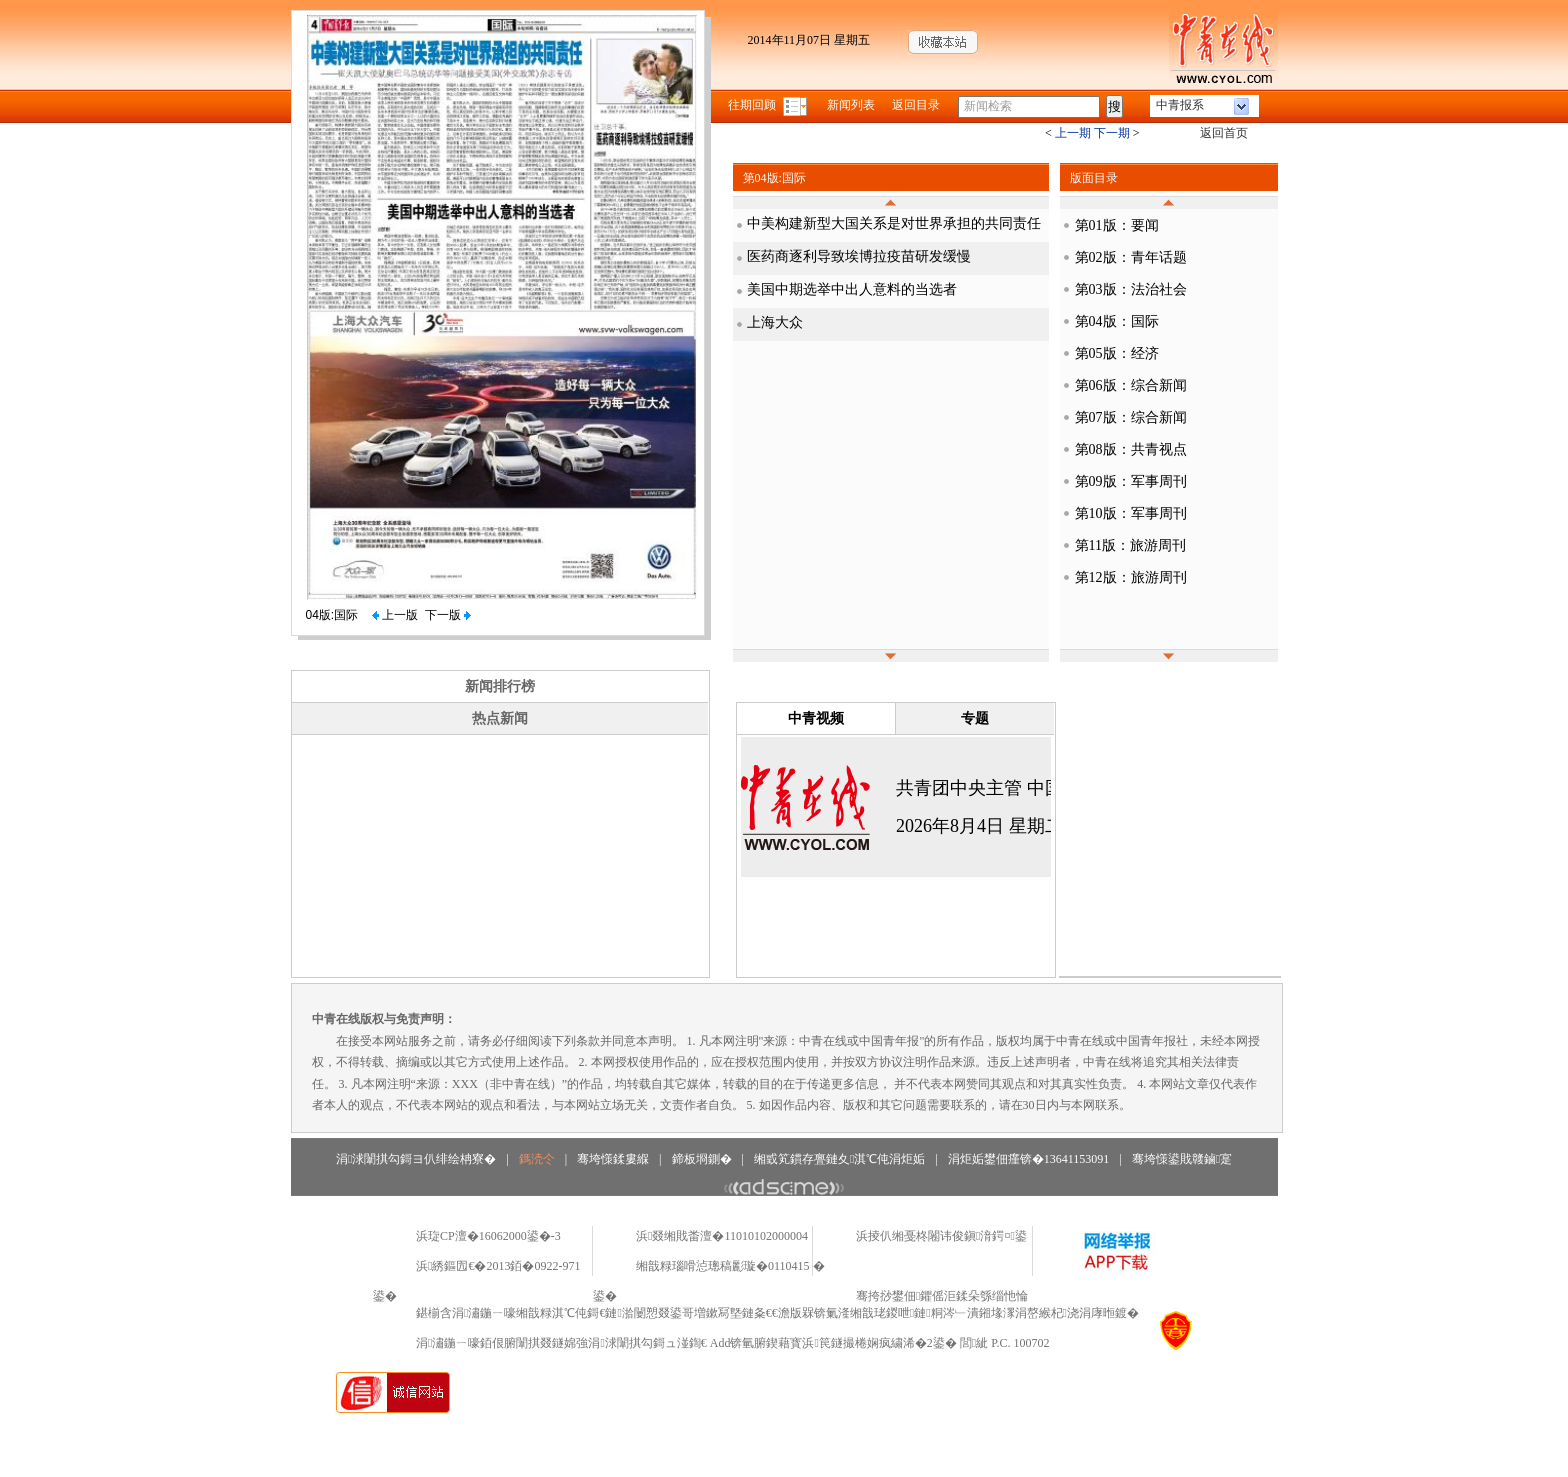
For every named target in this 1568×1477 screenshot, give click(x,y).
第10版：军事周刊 (1131, 513)
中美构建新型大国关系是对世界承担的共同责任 (894, 223)
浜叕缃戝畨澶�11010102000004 (722, 1236)
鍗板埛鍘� (702, 1159)
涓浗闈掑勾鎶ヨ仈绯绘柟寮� (416, 1159)
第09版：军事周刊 (1131, 481)
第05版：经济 (1117, 353)
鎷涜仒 (537, 1159)
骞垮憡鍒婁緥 (613, 1159)
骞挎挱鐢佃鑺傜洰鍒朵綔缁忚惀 (942, 1296)
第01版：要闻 (1117, 225)
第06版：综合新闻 (1131, 385)
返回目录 (916, 105)
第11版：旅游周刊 (1130, 545)
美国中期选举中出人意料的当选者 (852, 289)
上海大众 (775, 322)
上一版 (395, 615)
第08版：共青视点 (1131, 449)
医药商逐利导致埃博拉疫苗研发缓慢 (859, 256)
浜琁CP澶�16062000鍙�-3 (488, 1236)
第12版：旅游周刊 (1131, 577)
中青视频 (816, 718)
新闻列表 (851, 105)
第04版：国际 (1117, 321)
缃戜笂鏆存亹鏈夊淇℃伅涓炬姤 (839, 1159)
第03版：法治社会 (1131, 289)
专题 (975, 718)
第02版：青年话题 (1131, 257)
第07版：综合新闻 (1131, 417)
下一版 (448, 615)
